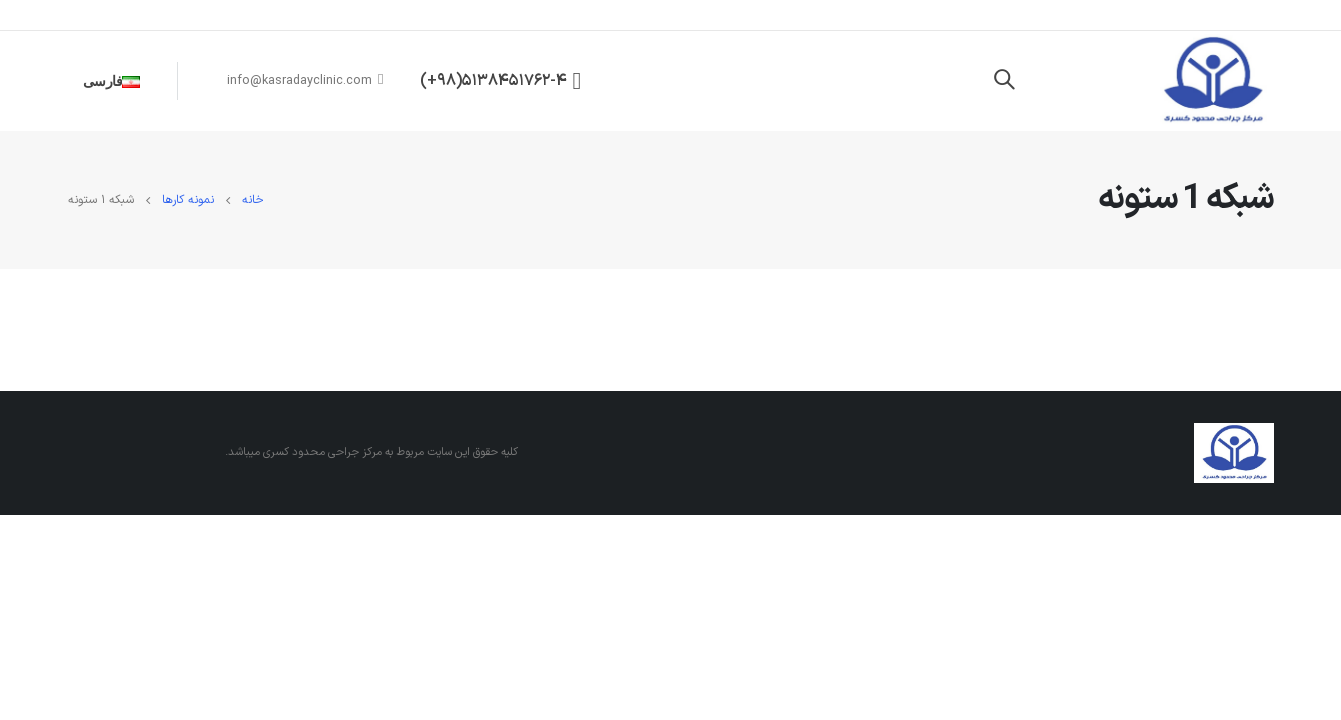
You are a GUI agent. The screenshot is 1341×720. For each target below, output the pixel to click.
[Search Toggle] (1004, 81)
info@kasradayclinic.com (305, 80)
